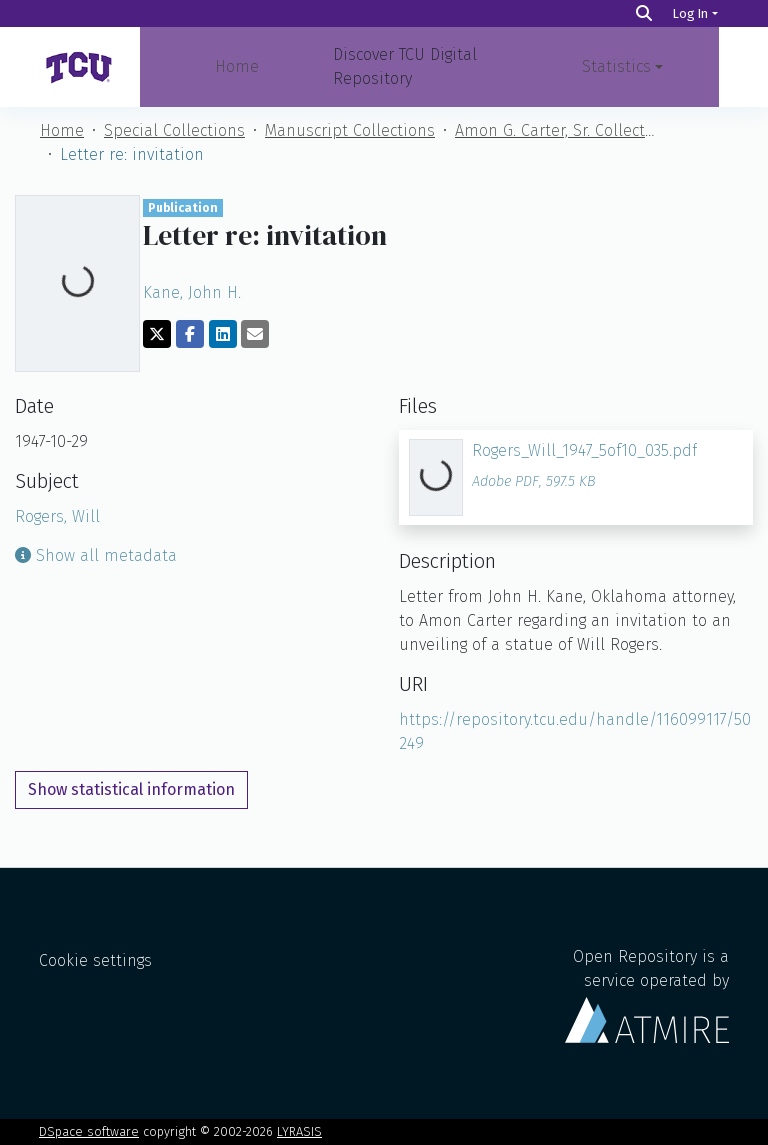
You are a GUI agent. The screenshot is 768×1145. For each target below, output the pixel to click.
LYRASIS (299, 1131)
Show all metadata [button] (96, 555)
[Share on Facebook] (190, 334)
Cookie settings (95, 960)
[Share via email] (255, 334)
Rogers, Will (57, 516)
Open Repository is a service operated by (647, 995)
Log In (690, 13)
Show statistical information (131, 789)
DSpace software (89, 1131)
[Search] (644, 13)
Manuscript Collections (350, 130)
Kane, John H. (192, 292)
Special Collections (174, 130)
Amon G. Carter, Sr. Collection (555, 130)
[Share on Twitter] (157, 334)
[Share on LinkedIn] (223, 334)
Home (237, 66)
